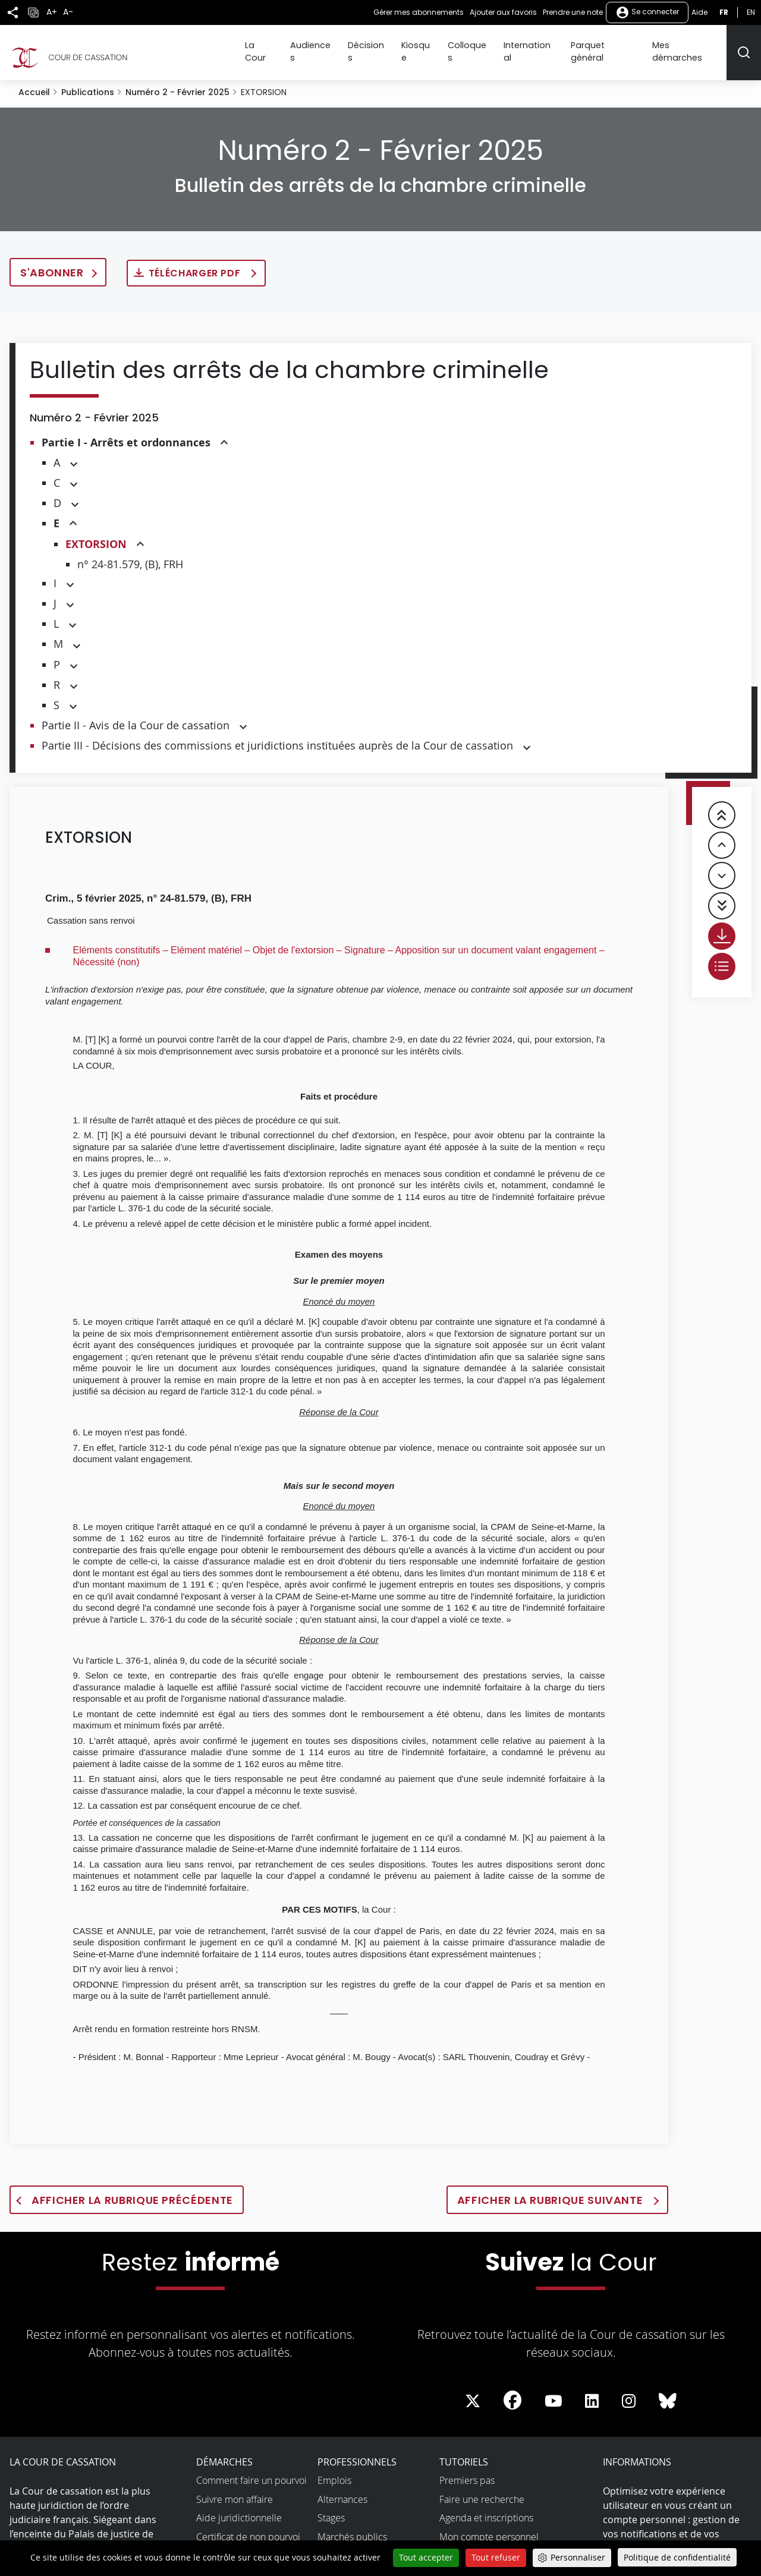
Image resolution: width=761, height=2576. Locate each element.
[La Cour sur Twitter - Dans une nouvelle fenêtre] (472, 2389)
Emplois (334, 2469)
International (539, 46)
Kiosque (433, 46)
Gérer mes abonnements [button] (418, 12)
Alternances (342, 2488)
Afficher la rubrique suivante (551, 2188)
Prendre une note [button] (573, 12)
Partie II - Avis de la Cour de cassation (135, 714)
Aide (699, 12)
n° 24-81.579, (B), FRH (130, 553)
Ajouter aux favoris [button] (503, 12)
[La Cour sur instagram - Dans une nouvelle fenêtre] (629, 2389)
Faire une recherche (481, 2488)
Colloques (481, 46)
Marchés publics (352, 2525)
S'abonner (52, 261)
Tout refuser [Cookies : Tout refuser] (495, 2557)
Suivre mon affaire (234, 2488)
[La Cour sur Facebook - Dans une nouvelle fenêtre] (512, 2388)
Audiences (334, 46)
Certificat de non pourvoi (248, 2525)
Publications (87, 81)
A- (68, 12)
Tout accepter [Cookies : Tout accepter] (426, 2557)
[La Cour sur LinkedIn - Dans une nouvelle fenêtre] (592, 2389)
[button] (224, 431)
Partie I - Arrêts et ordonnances (126, 431)
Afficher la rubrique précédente (132, 2188)
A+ (51, 12)
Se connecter (647, 12)
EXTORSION (96, 532)
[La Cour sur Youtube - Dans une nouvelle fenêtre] (553, 2389)
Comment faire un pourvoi (251, 2469)
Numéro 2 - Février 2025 (177, 81)
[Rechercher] (744, 47)
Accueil (34, 81)
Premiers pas (467, 2469)
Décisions (386, 46)
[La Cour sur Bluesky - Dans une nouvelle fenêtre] (668, 2389)
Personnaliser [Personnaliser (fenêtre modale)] (578, 2557)
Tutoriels (463, 2450)
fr (723, 12)
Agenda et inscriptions (486, 2506)
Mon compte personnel (489, 2525)
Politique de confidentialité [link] (677, 2557)
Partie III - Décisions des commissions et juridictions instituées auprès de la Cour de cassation (277, 735)
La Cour (285, 46)
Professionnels (357, 2450)
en (751, 12)
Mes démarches (688, 46)
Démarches (224, 2450)
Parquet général (610, 46)
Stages (331, 2506)
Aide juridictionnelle (239, 2506)
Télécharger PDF (196, 262)
